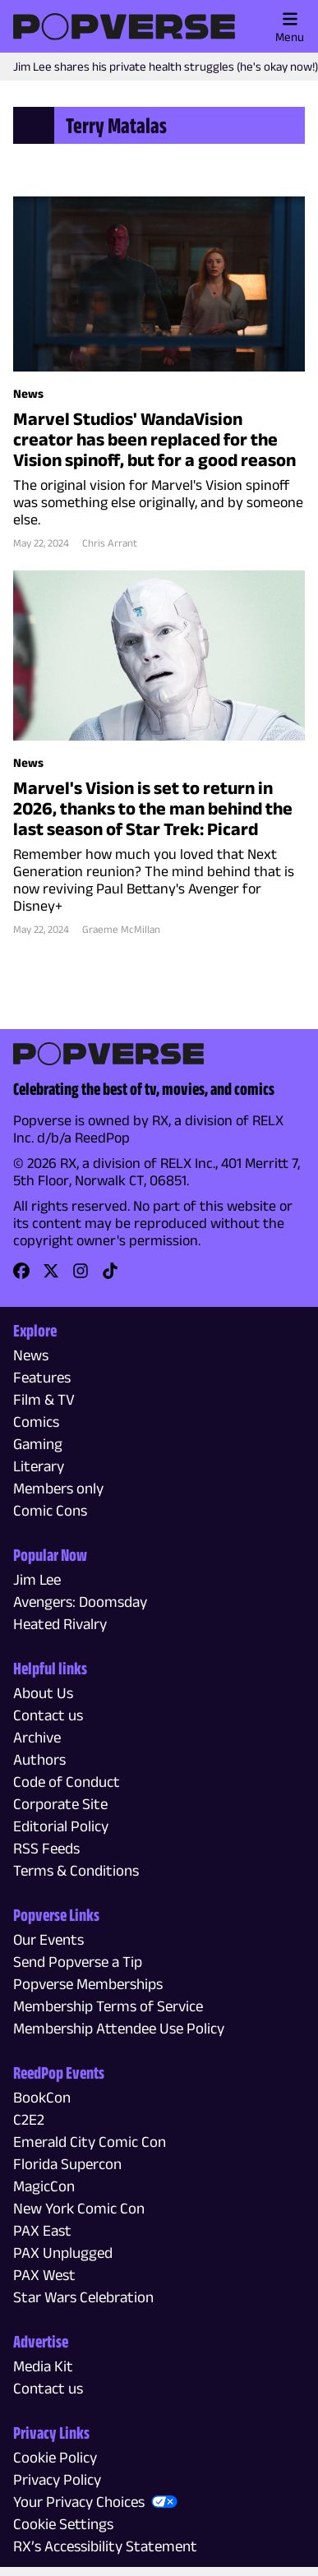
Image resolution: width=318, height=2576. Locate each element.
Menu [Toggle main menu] (289, 27)
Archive (37, 1737)
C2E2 (28, 2119)
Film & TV (44, 1399)
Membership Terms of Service (108, 2006)
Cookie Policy (55, 2457)
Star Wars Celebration (83, 2297)
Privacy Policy (57, 2479)
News (30, 1355)
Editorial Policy (60, 1826)
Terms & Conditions (76, 1870)
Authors (39, 1759)
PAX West (44, 2275)
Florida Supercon (67, 2164)
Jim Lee (37, 1579)
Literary (38, 1466)
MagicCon (44, 2186)
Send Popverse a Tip (77, 1961)
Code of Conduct (66, 1781)
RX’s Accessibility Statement (105, 2546)
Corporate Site (60, 1804)
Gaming (37, 1444)
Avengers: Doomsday (80, 1601)
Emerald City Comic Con (89, 2141)
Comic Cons (50, 1510)
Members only (58, 1488)
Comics (36, 1421)
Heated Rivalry (60, 1624)
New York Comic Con (79, 2208)
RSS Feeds (46, 1848)
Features (42, 1377)
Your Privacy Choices (79, 2501)
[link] (21, 1276)
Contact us (48, 1715)
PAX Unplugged (63, 2252)
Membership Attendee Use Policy (118, 2028)
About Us (43, 1693)
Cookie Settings (63, 2524)
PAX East (42, 2230)
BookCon (42, 2097)
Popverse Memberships (88, 1984)
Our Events (48, 1939)
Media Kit (43, 2366)
